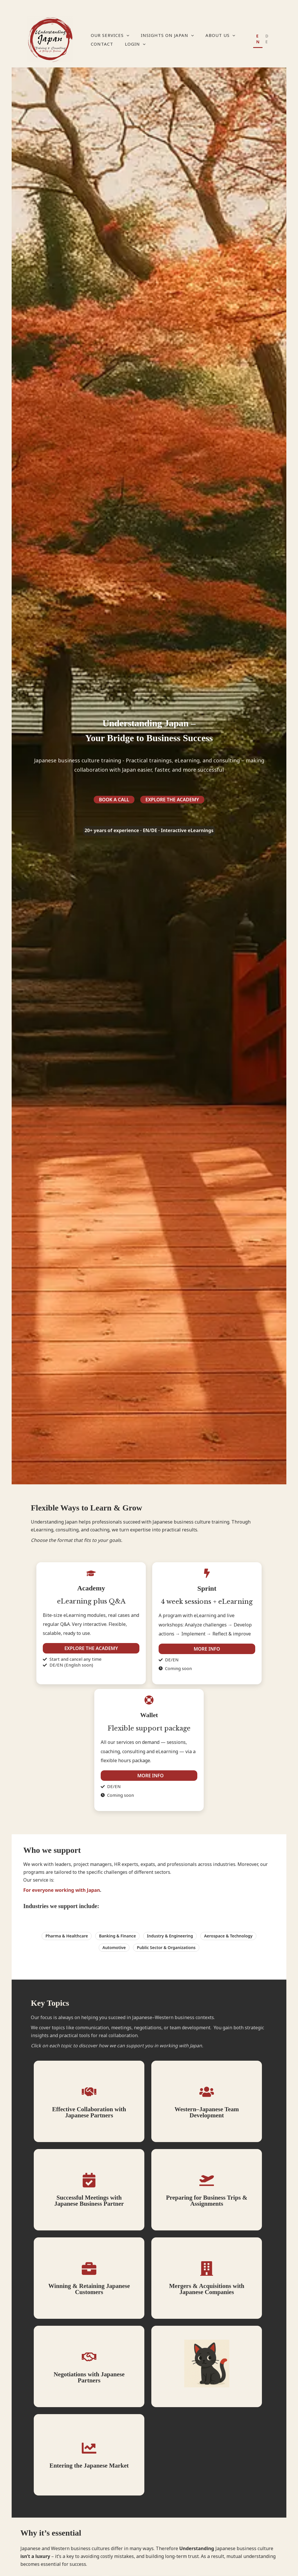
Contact (102, 44)
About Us (220, 35)
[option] (266, 39)
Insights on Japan (167, 35)
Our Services (110, 35)
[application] (126, 35)
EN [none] (257, 38)
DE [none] (266, 38)
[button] (93, 1936)
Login (135, 44)
